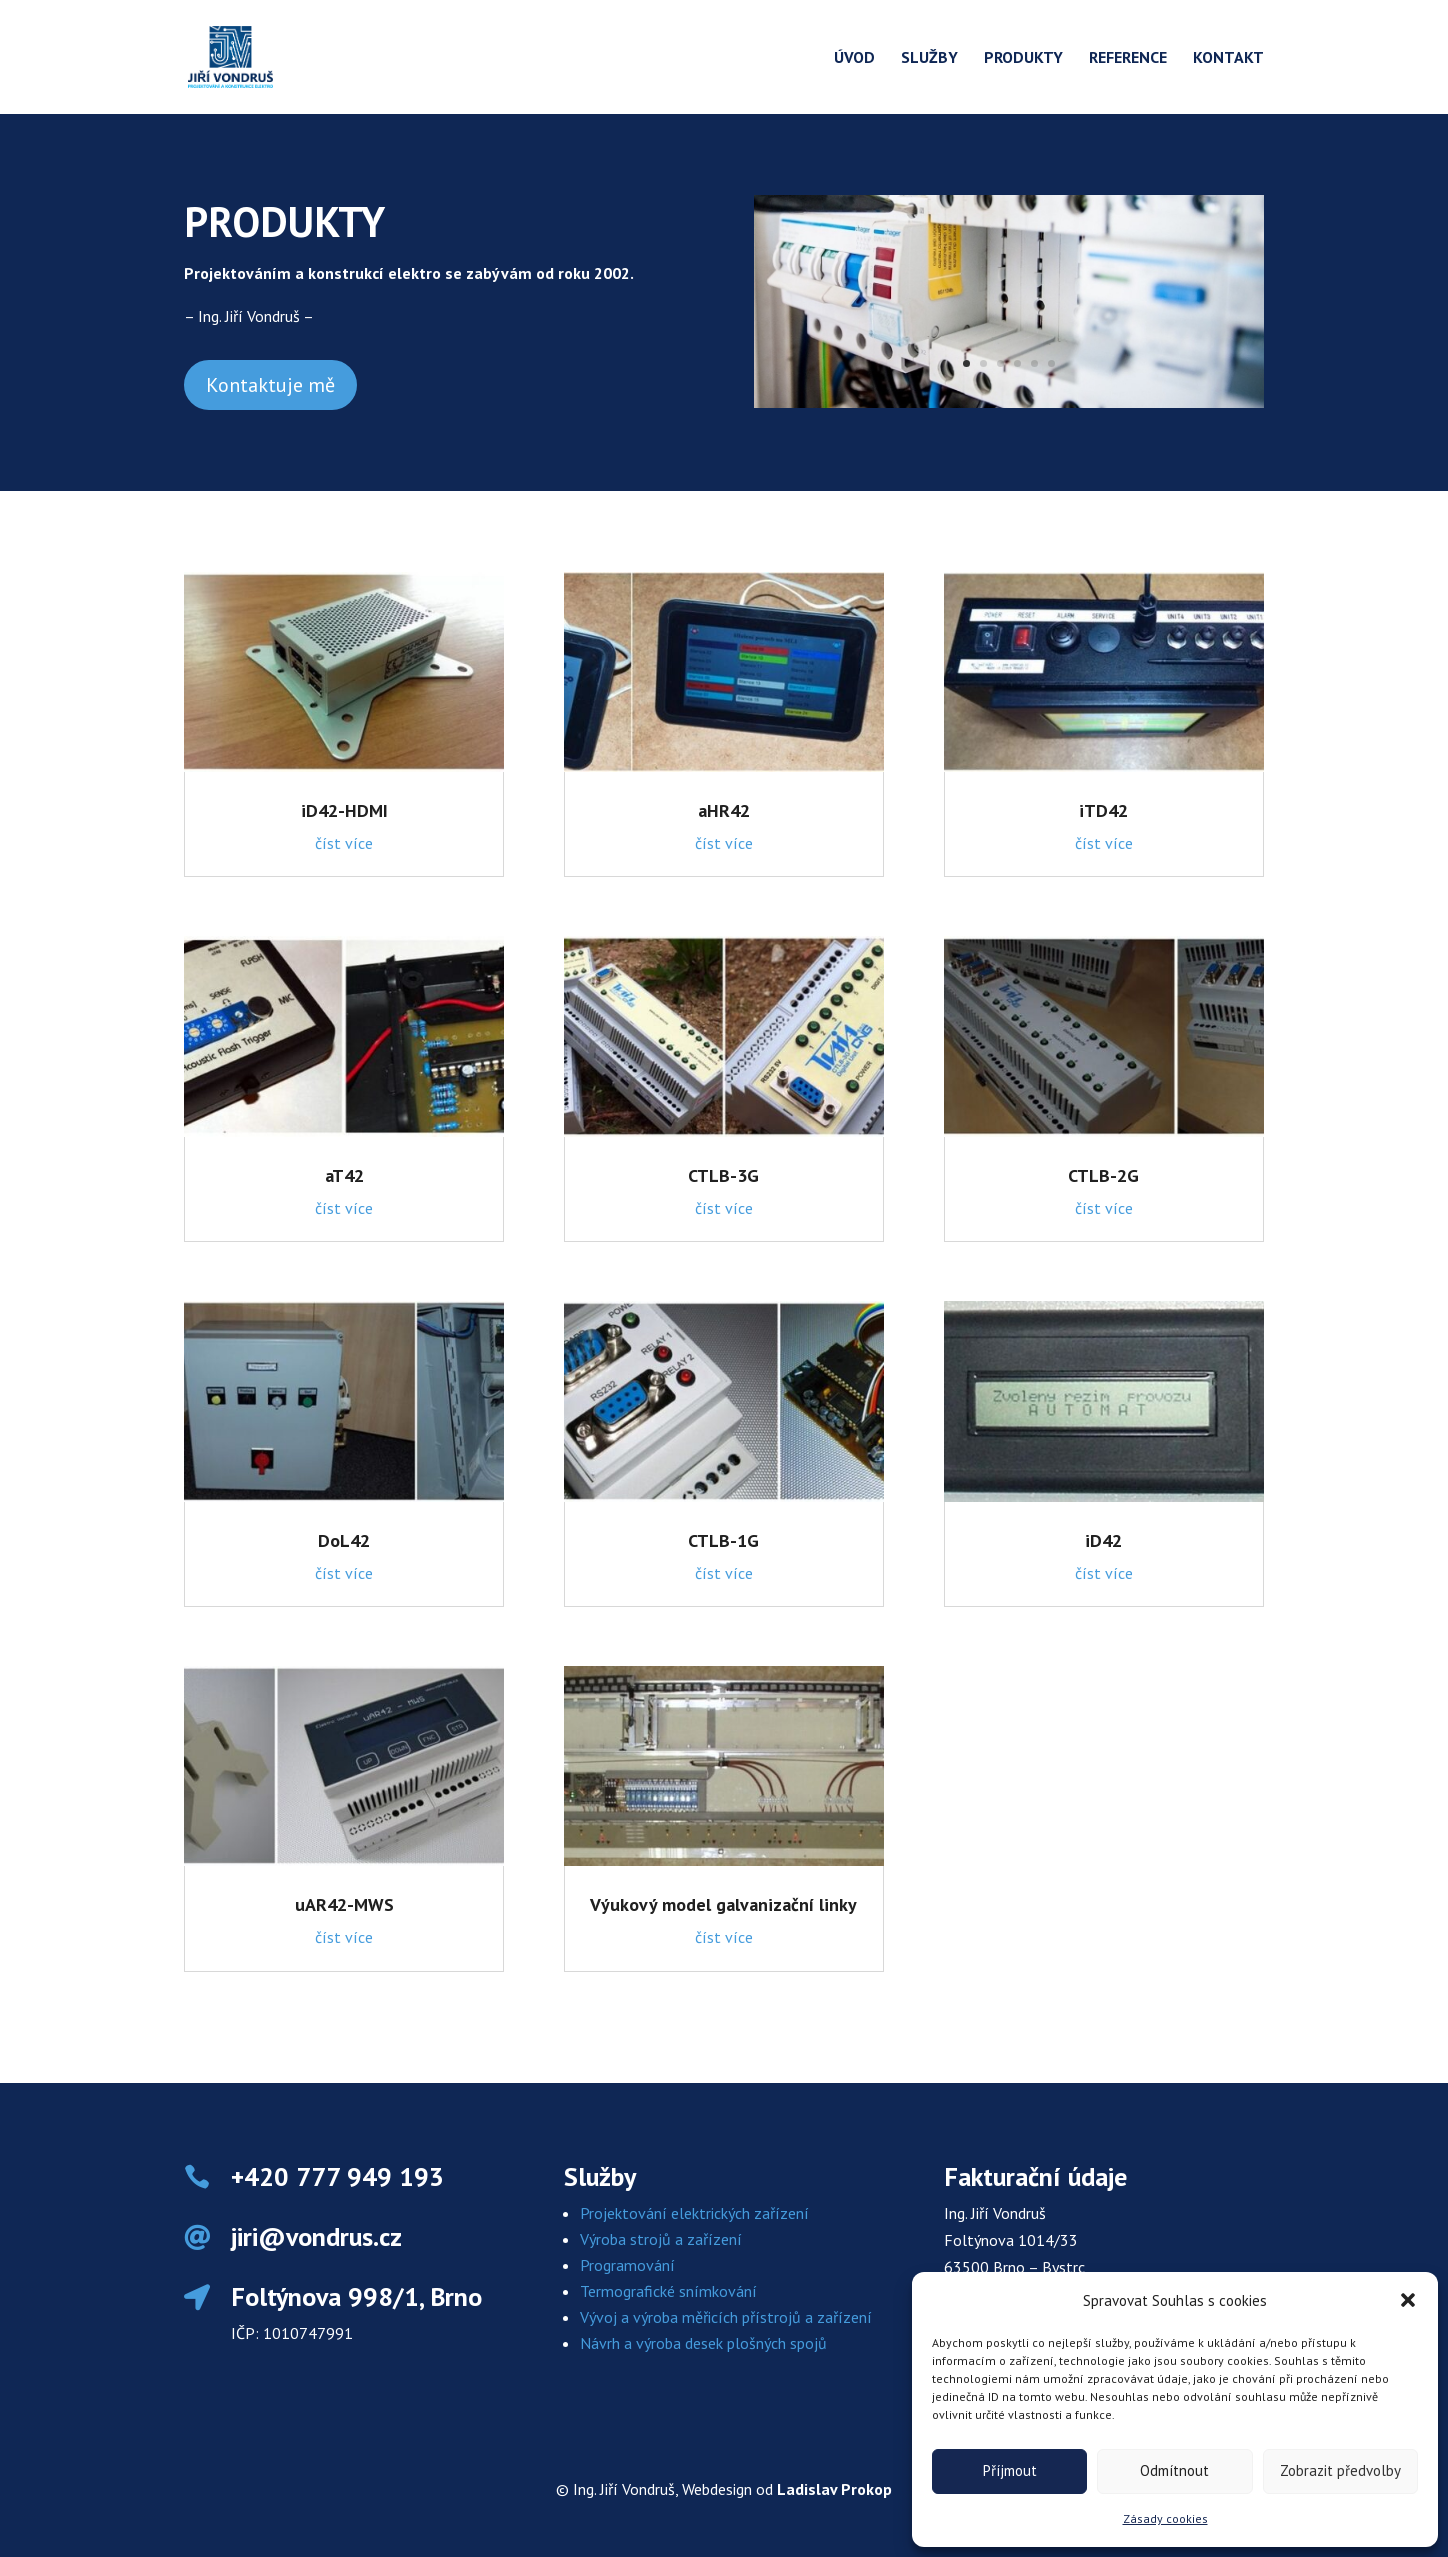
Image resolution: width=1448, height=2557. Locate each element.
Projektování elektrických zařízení (694, 2213)
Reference (1128, 58)
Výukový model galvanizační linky (723, 1904)
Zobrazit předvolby (1340, 2470)
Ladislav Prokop (834, 2489)
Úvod (854, 58)
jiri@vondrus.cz (316, 2236)
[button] (1408, 2300)
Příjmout (1010, 2470)
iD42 (1103, 1540)
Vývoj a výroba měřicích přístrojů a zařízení (726, 2317)
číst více (344, 843)
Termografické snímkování (668, 2291)
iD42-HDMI (344, 810)
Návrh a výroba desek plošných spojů (703, 2343)
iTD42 (1103, 810)
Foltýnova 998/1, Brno (356, 2296)
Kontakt (1228, 58)
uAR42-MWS (344, 1904)
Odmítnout (1174, 2470)
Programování (627, 2265)
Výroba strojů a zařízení (661, 2239)
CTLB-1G (723, 1540)
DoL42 (344, 1540)
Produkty (1023, 58)
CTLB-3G (723, 1175)
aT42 (344, 1175)
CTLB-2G (1103, 1175)
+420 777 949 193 (337, 2176)
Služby (929, 58)
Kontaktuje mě (270, 385)
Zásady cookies (1165, 2518)
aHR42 (724, 810)
